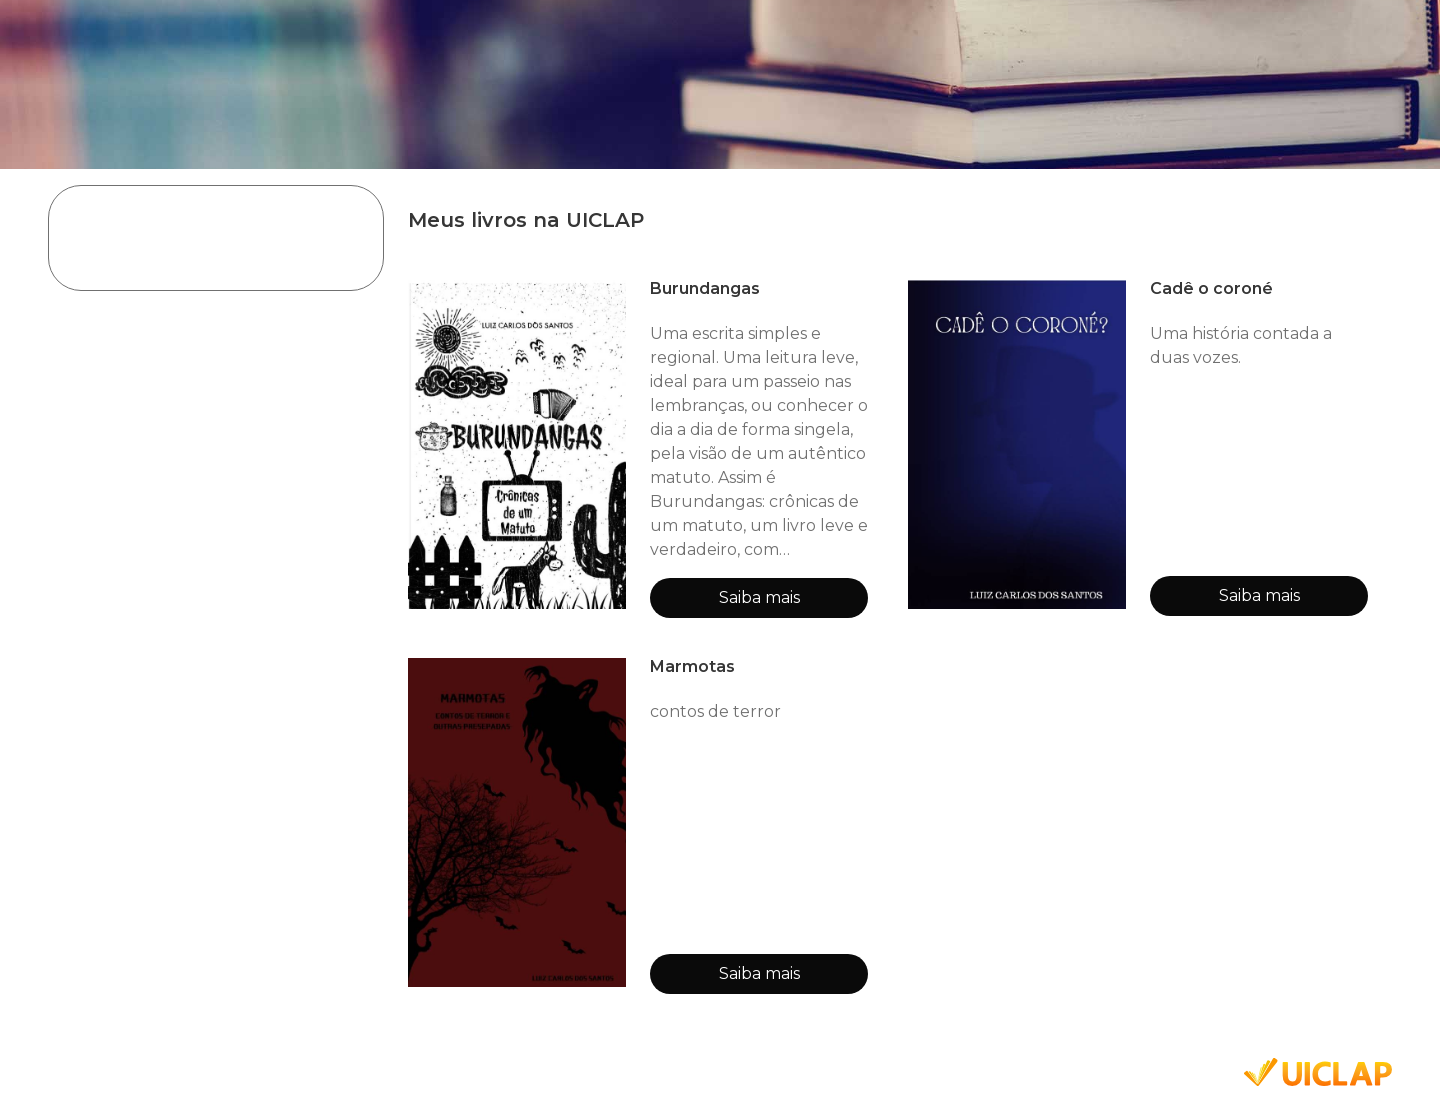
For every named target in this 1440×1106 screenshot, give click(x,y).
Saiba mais (759, 597)
